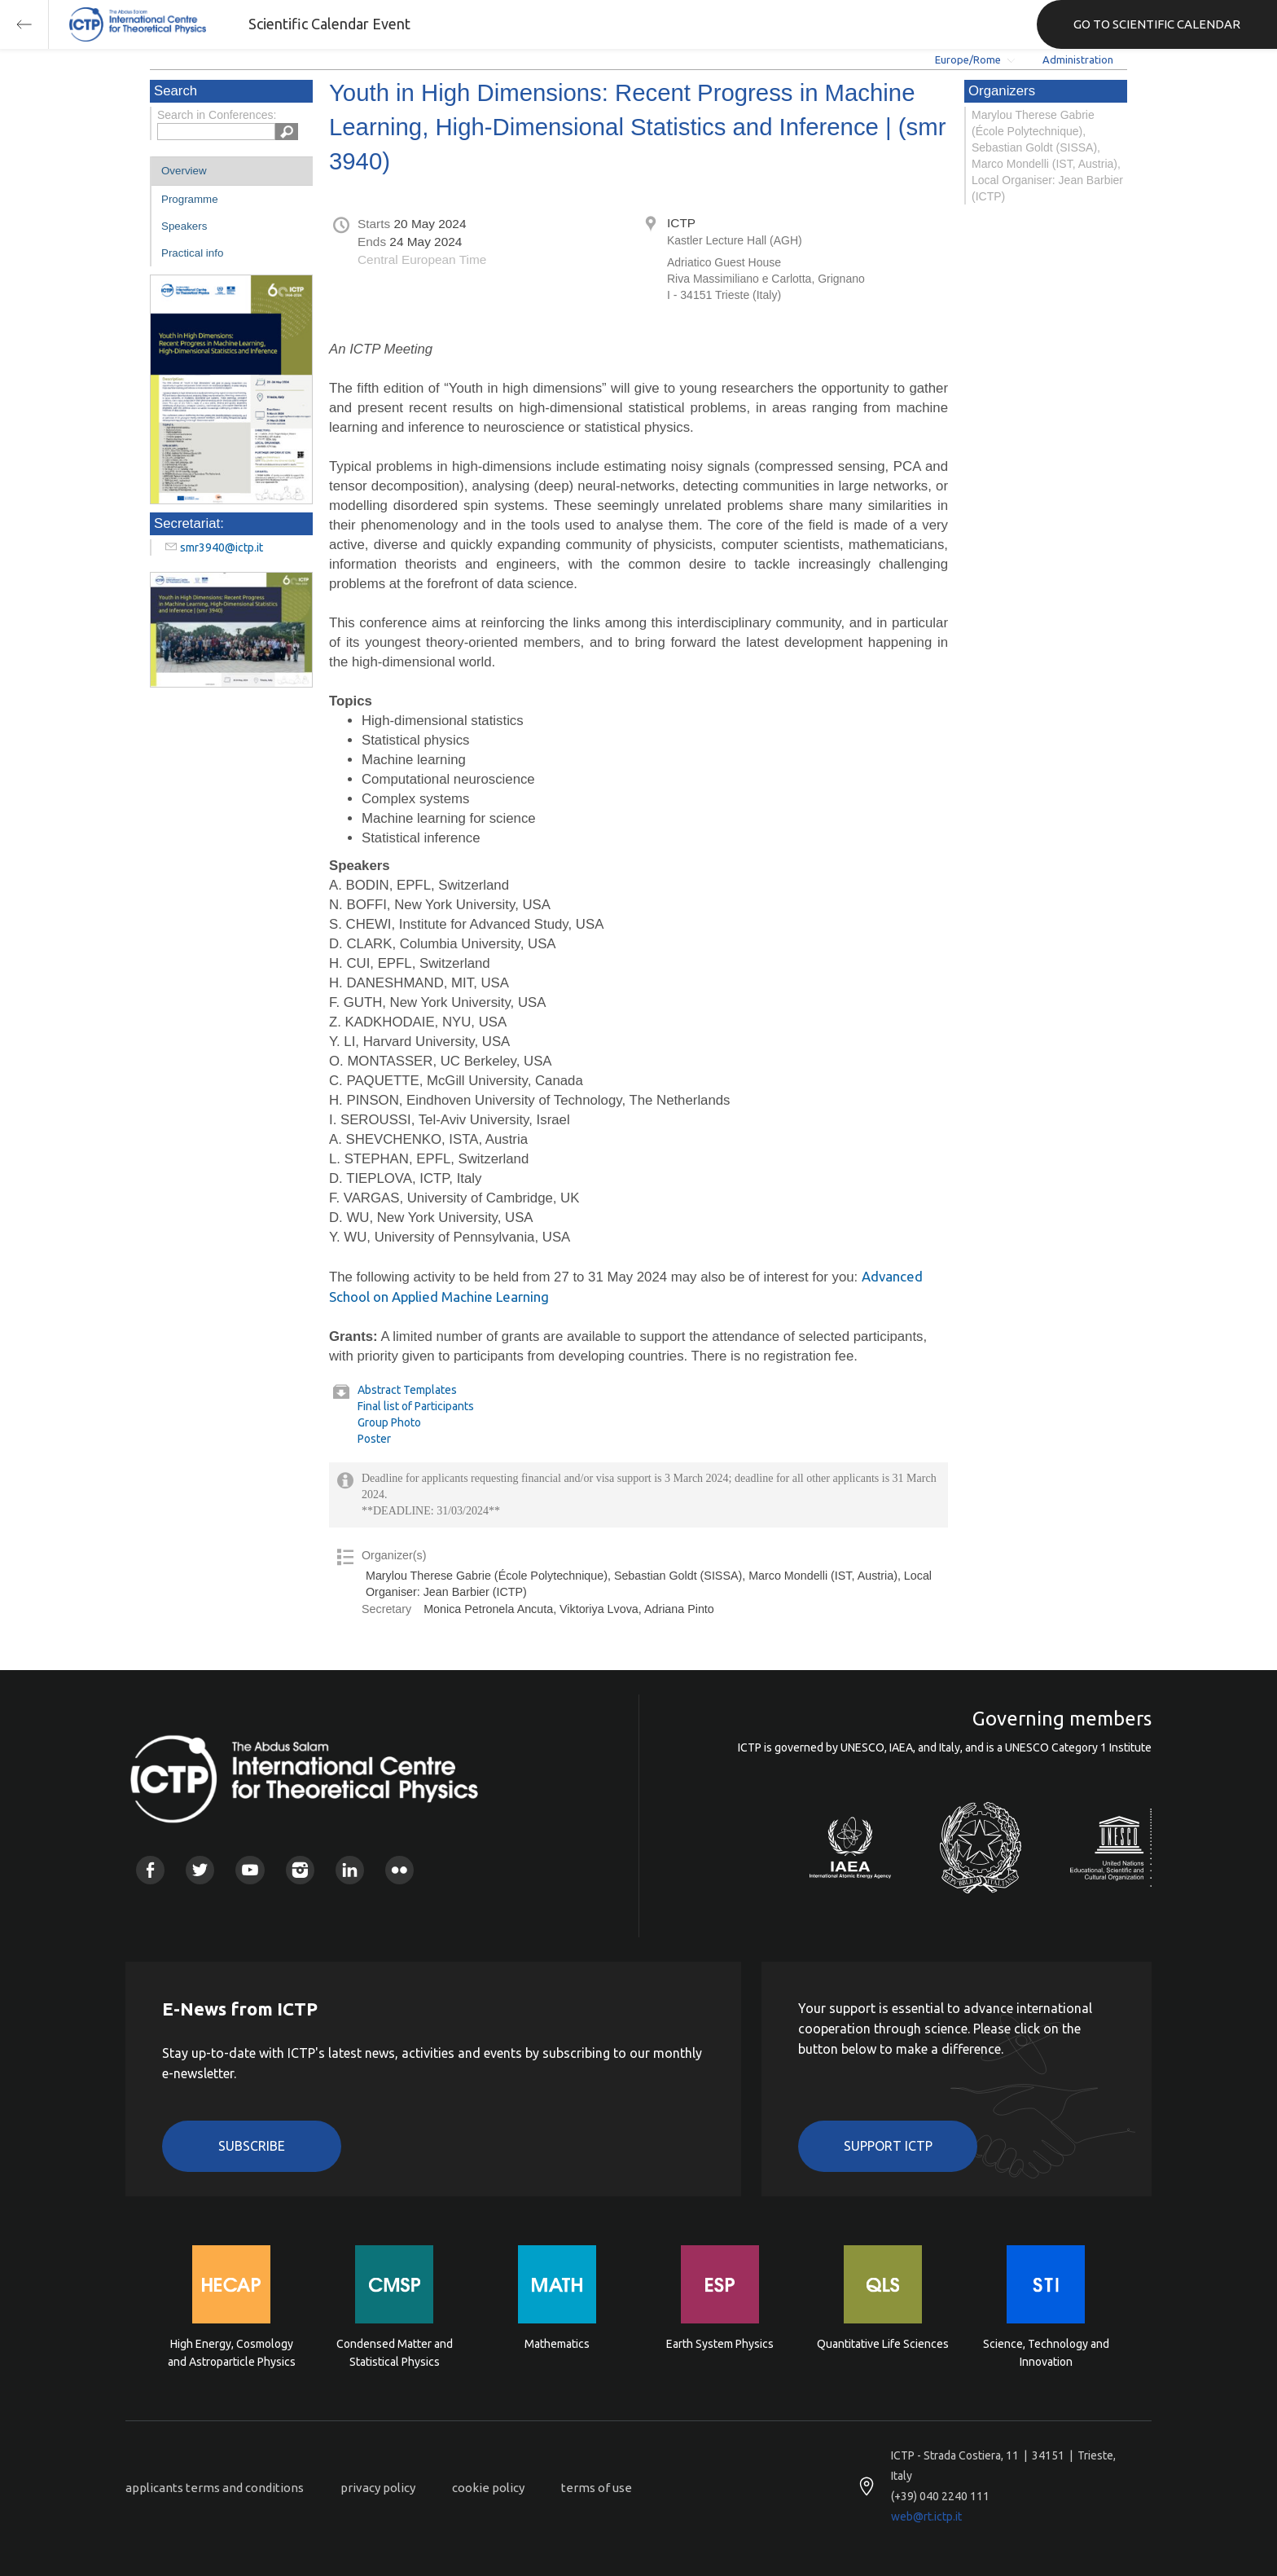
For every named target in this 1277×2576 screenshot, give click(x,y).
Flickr (399, 1870)
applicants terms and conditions (214, 2488)
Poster (374, 1438)
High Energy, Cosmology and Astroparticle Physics (232, 2352)
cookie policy (488, 2488)
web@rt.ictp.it (926, 2516)
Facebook (150, 1870)
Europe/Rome (968, 59)
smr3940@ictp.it (221, 547)
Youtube (249, 1870)
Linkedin (350, 1870)
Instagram (300, 1870)
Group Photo (389, 1422)
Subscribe (251, 2146)
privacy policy (377, 2488)
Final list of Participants (416, 1406)
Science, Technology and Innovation (1046, 2352)
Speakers (184, 226)
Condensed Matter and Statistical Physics (394, 2352)
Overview (184, 171)
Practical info (192, 253)
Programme (189, 199)
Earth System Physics (720, 2343)
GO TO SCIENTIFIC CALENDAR (1156, 24)
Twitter (200, 1870)
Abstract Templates (407, 1389)
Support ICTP (888, 2146)
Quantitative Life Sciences (883, 2343)
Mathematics (557, 2343)
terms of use (596, 2488)
